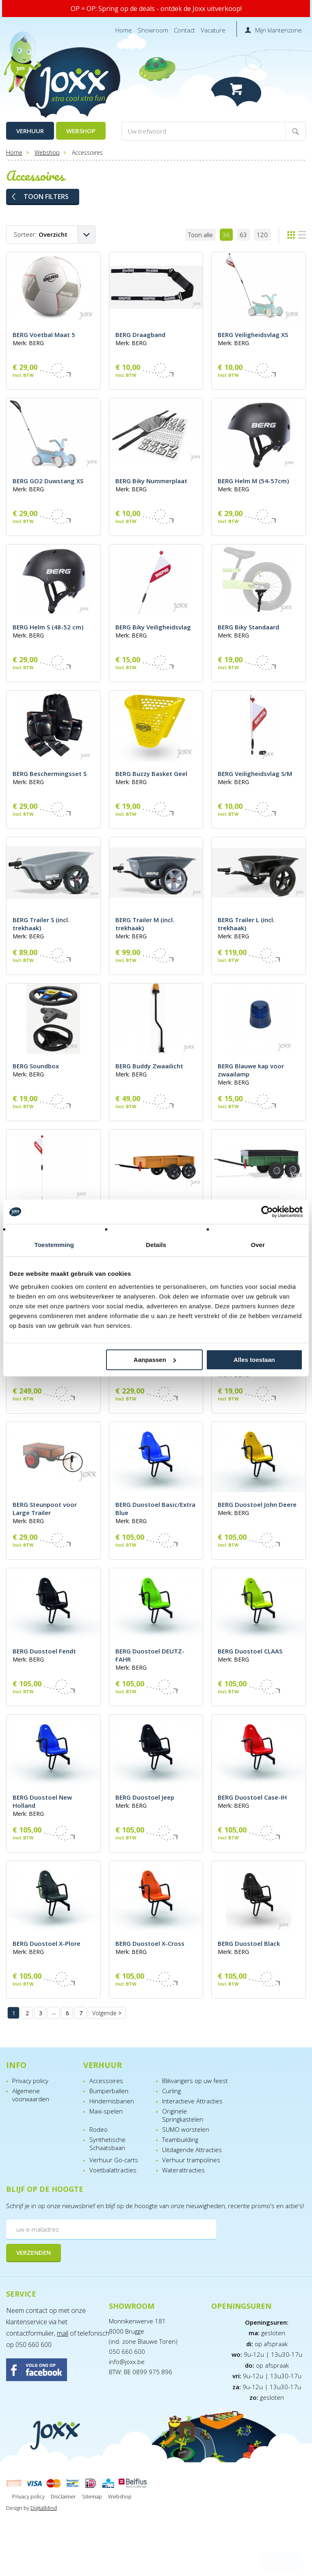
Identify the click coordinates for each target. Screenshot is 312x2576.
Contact (184, 30)
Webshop (80, 131)
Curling (171, 2091)
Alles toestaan (254, 1359)
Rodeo (98, 2129)
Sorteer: (40, 234)
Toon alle (200, 235)
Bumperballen (108, 2091)
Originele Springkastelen (182, 2115)
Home (123, 30)
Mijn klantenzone (278, 30)
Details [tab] (156, 1244)
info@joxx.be (127, 2362)
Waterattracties (183, 2170)
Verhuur (30, 131)
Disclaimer (63, 2496)
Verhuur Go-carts (113, 2160)
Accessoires (106, 2081)
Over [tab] (258, 1244)
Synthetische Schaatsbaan (107, 2143)
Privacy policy (30, 2081)
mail (62, 2333)
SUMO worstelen (185, 2129)
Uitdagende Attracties (192, 2150)
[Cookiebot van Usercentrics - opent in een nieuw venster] (267, 1212)
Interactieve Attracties (192, 2101)
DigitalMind (43, 2507)
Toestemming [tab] (54, 1244)
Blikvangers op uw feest (195, 2081)
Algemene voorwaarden (30, 2095)
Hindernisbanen (111, 2101)
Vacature (213, 30)
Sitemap (92, 2496)
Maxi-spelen (106, 2111)
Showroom (153, 30)
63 (243, 235)
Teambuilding (180, 2139)
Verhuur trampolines (191, 2160)
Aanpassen (155, 1359)
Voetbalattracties (112, 2170)
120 (262, 235)
